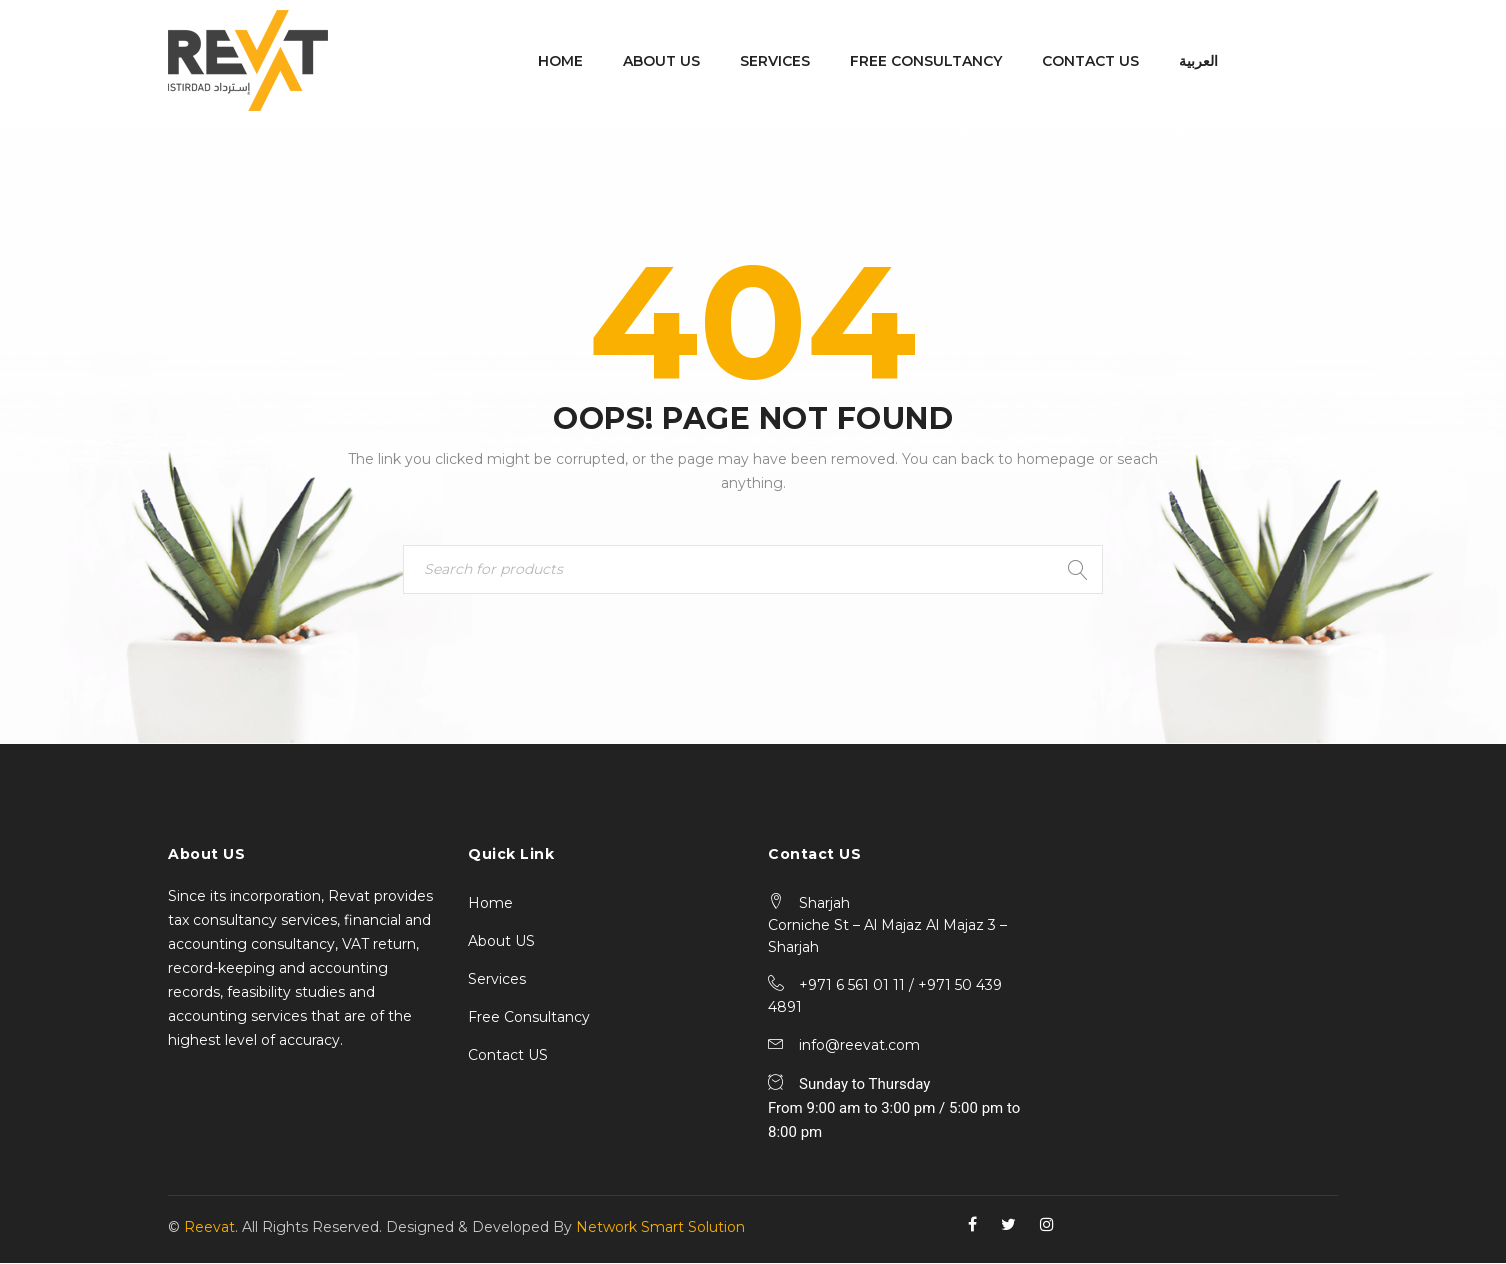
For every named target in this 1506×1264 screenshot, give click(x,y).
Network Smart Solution (660, 1228)
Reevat (209, 1228)
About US (501, 942)
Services (497, 980)
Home (490, 904)
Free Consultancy (529, 1018)
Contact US (508, 1056)
